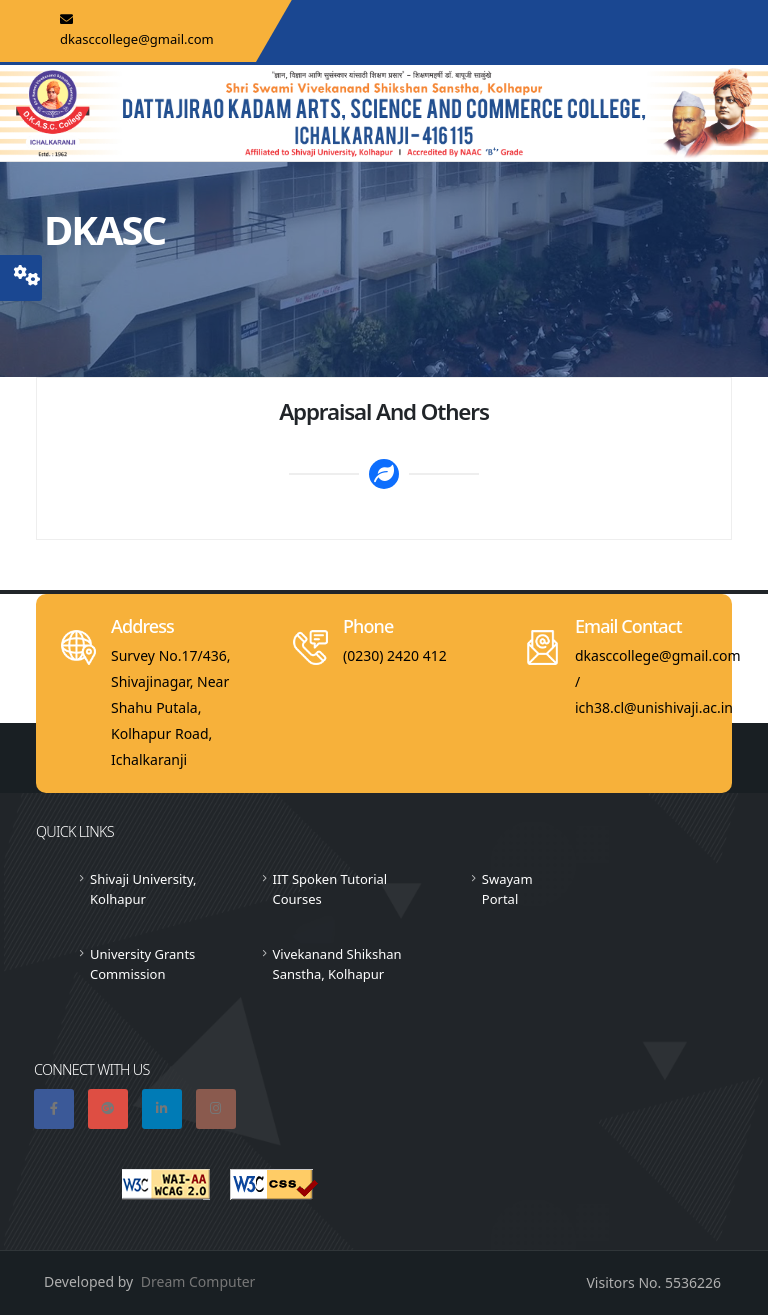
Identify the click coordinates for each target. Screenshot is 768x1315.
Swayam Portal (507, 889)
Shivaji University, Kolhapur (143, 889)
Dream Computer (198, 1281)
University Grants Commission (142, 964)
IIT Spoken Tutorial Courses (330, 889)
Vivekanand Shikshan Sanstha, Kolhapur (337, 964)
